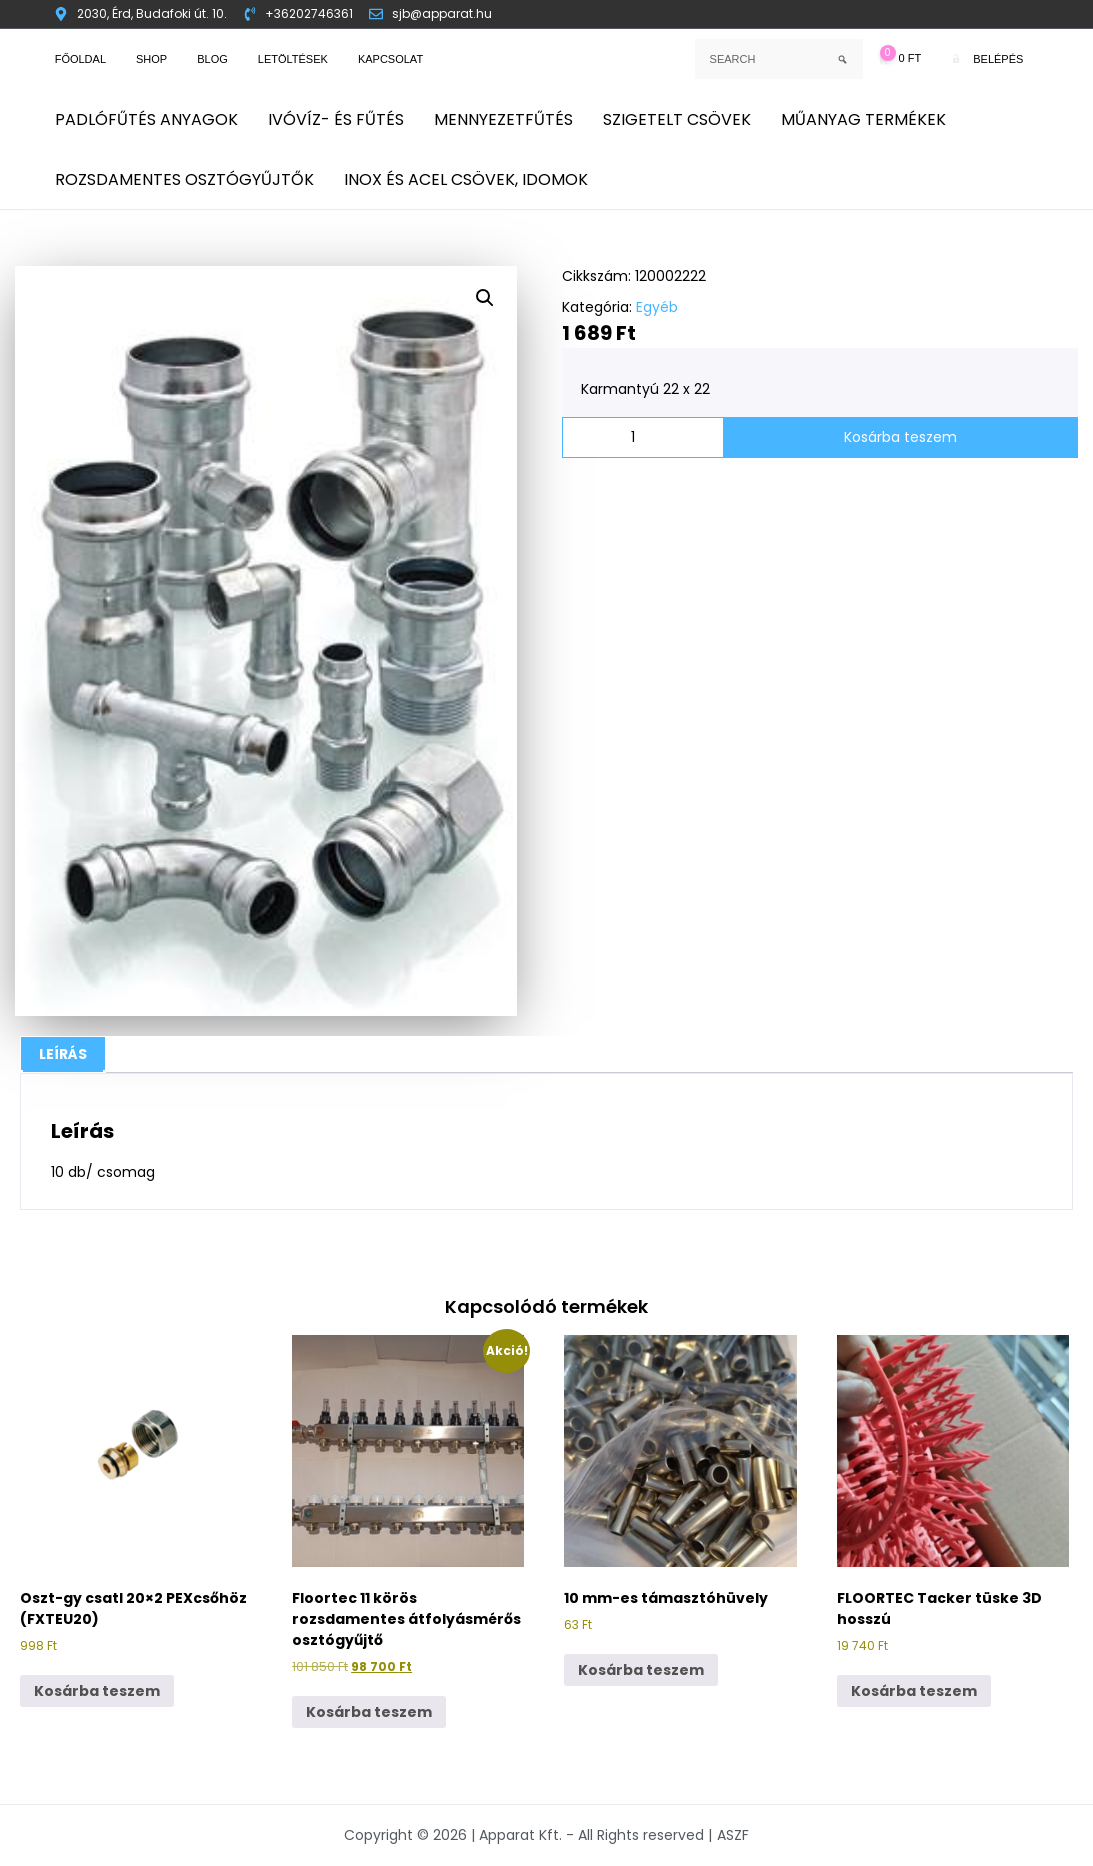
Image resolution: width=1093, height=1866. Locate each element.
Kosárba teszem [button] (97, 1691)
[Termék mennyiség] (643, 437)
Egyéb (657, 307)
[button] (485, 298)
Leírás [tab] (63, 1054)
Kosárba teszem (900, 437)
